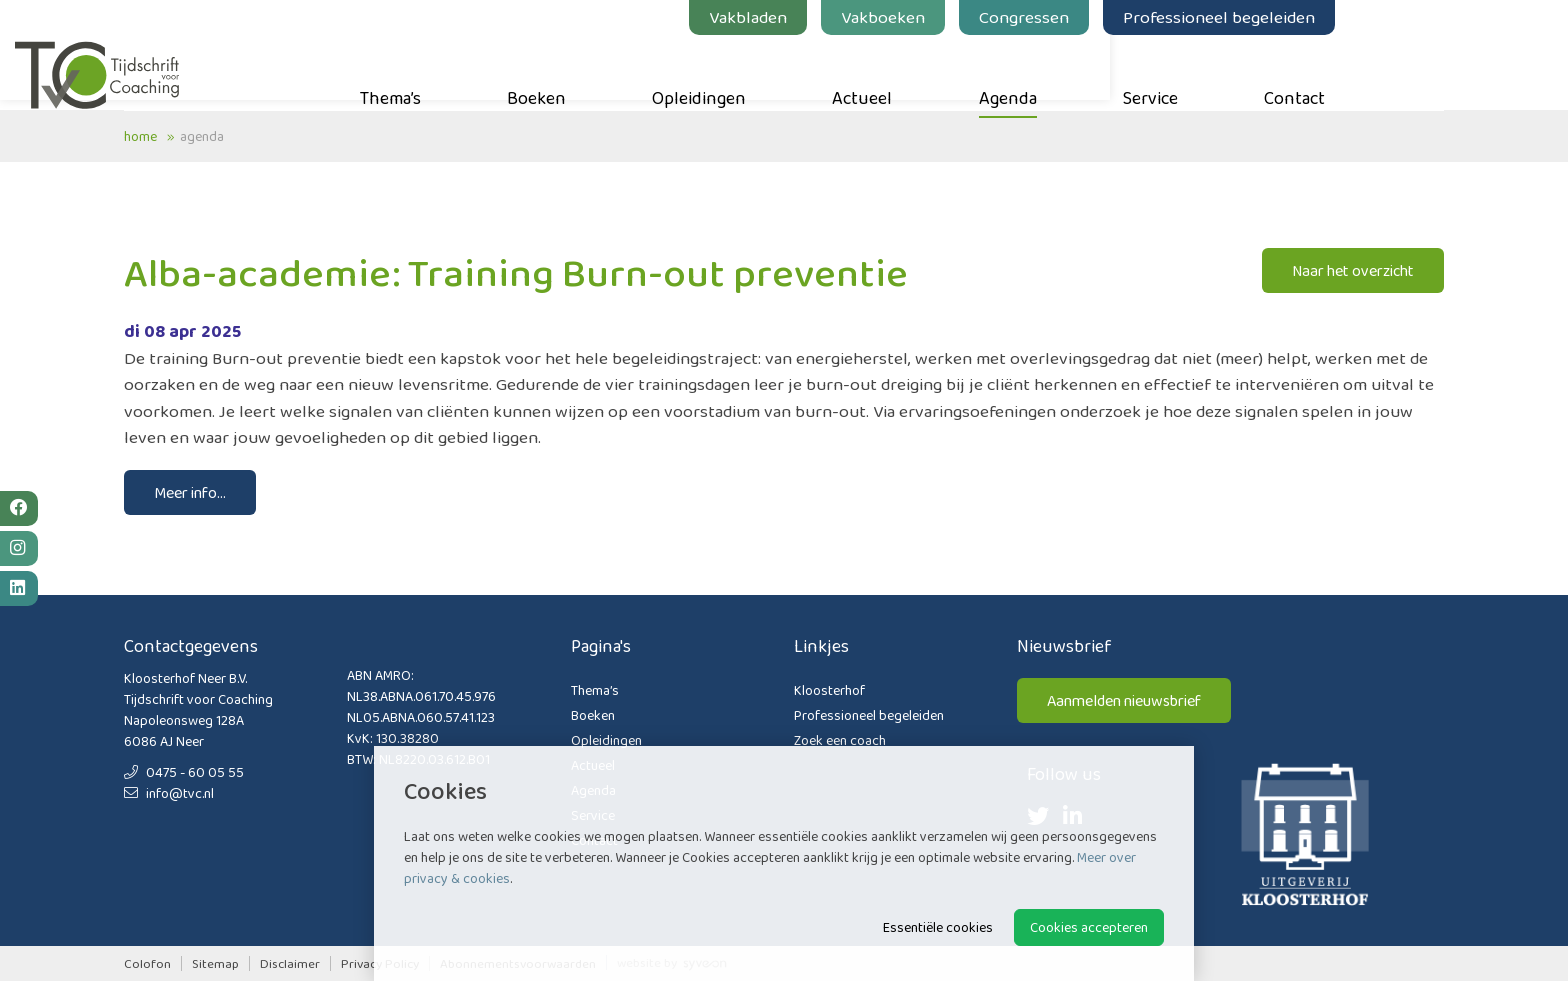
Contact (1403, 71)
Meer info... (190, 492)
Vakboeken (992, 17)
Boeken (645, 71)
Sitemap (215, 963)
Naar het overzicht (1353, 270)
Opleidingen (808, 71)
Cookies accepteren (1089, 927)
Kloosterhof (829, 690)
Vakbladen (857, 17)
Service (1259, 71)
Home (140, 136)
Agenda (1117, 71)
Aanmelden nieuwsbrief (1124, 700)
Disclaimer (290, 963)
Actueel (971, 71)
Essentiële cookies (938, 927)
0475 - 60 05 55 (184, 772)
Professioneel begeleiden (1328, 17)
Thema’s (499, 71)
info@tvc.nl (169, 793)
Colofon (147, 963)
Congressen (1133, 17)
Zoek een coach (840, 740)
